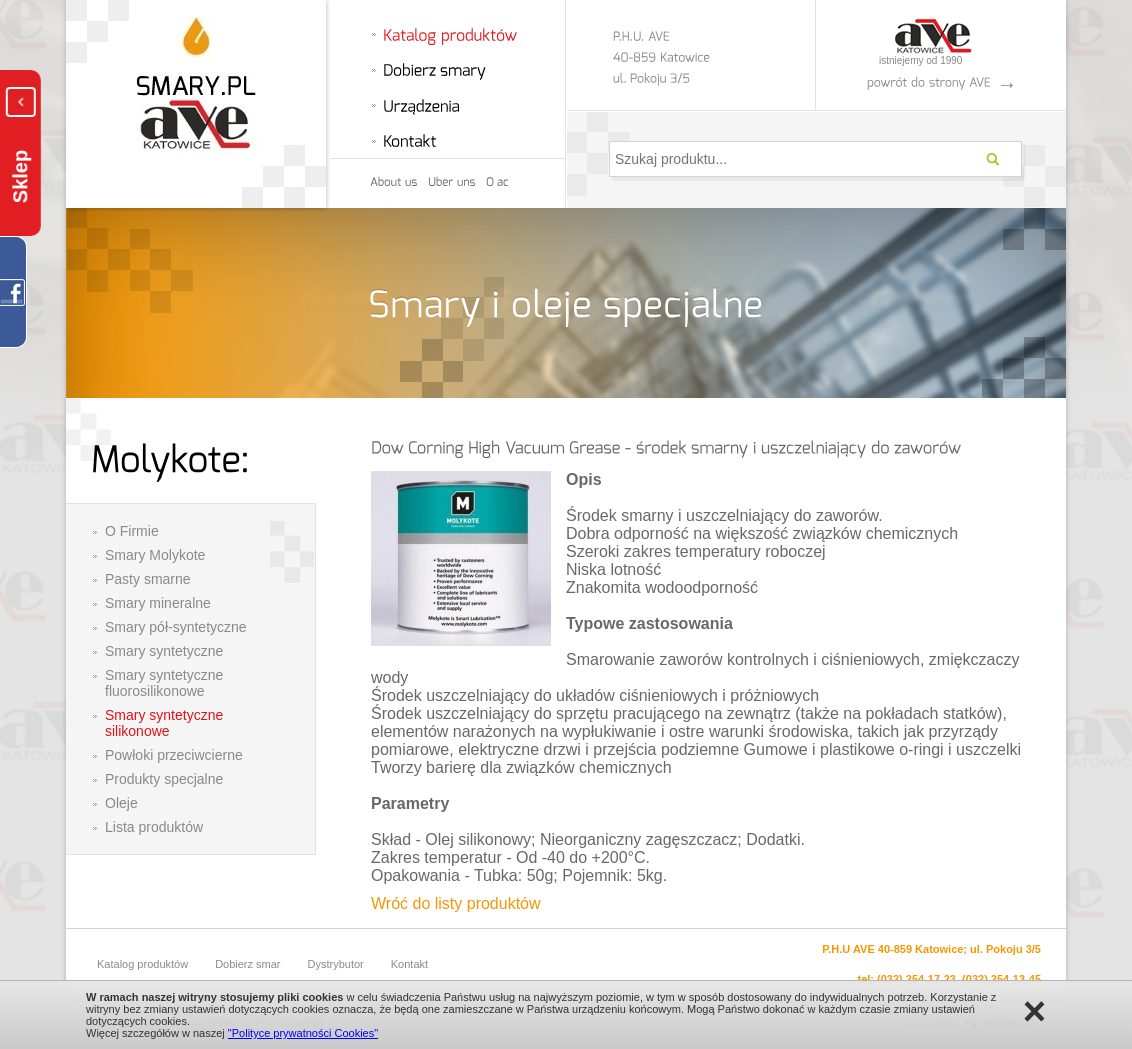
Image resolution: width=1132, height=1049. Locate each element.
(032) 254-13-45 (1001, 979)
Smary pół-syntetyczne (176, 627)
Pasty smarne (148, 579)
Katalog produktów (142, 964)
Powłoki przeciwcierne (174, 755)
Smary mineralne (158, 603)
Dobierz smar (247, 964)
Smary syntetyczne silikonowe (164, 723)
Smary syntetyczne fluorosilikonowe (164, 683)
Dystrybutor (336, 964)
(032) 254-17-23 (916, 979)
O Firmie (132, 531)
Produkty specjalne (164, 779)
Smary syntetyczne (164, 651)
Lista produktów (154, 827)
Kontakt (409, 964)
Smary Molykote (155, 555)
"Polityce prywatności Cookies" (303, 1033)
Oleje (121, 803)
